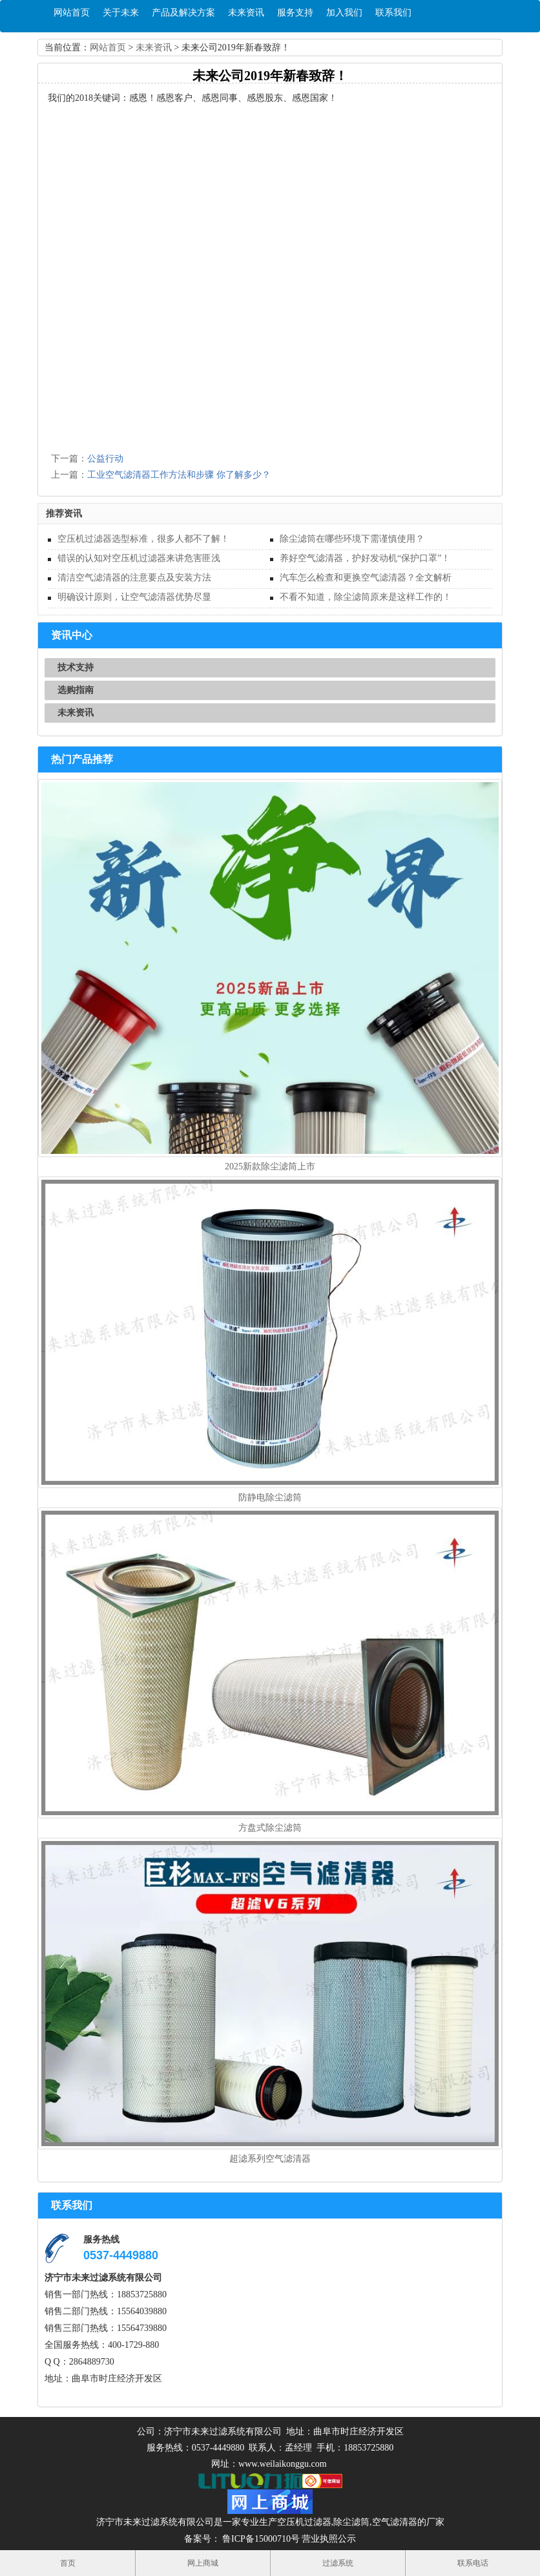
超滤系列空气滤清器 (270, 2159)
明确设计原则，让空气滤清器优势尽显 (134, 597)
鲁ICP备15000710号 (260, 2539)
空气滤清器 (394, 2522)
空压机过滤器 (304, 2522)
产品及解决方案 (183, 12)
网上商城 (202, 2563)
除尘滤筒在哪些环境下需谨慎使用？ (352, 539)
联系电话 (472, 2563)
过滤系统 (337, 2563)
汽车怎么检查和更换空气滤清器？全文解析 (366, 577)
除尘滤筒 (351, 2522)
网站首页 (72, 12)
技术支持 (75, 667)
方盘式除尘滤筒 (270, 1828)
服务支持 (295, 12)
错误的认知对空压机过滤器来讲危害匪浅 (138, 558)
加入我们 (344, 12)
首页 (68, 2563)
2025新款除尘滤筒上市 (270, 1166)
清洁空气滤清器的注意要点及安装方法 (134, 577)
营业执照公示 (329, 2539)
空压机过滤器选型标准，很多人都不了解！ (143, 539)
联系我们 (393, 12)
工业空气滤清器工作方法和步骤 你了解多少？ (179, 475)
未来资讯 (246, 12)
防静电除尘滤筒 (270, 1497)
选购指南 (75, 690)
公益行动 (105, 458)
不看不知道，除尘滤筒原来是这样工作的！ (366, 597)
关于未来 (121, 12)
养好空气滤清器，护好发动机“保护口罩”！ (365, 558)
